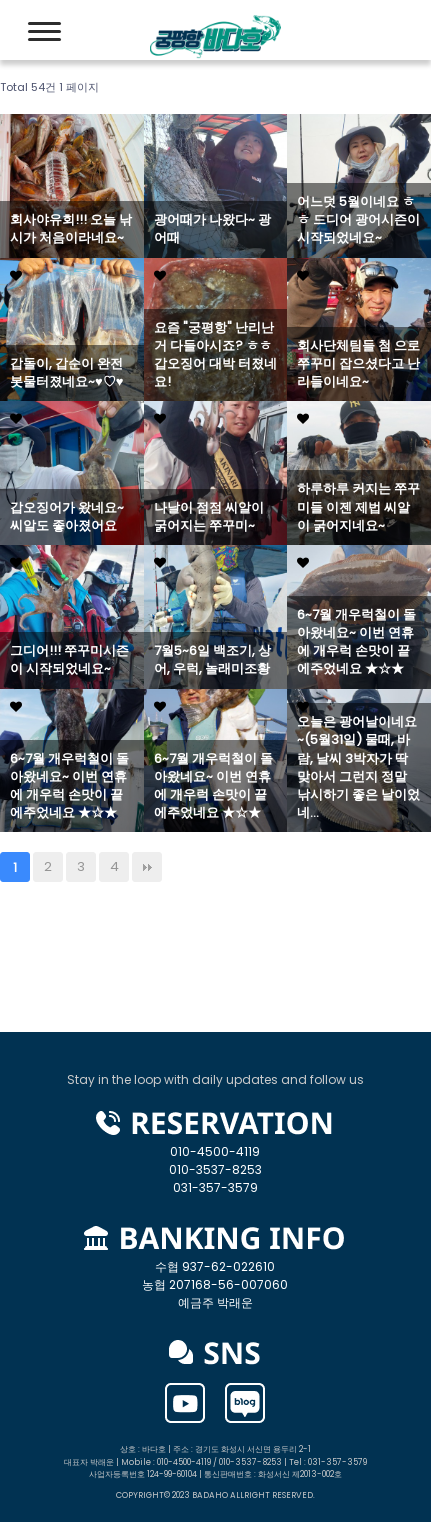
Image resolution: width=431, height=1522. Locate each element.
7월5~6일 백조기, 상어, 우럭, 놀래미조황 (212, 660)
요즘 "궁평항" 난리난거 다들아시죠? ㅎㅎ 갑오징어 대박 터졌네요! (215, 355)
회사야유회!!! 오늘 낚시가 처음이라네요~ (71, 229)
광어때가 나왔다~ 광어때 (212, 229)
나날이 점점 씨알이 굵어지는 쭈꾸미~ (209, 517)
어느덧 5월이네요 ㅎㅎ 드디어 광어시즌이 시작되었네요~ (358, 220)
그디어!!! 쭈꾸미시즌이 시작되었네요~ (69, 660)
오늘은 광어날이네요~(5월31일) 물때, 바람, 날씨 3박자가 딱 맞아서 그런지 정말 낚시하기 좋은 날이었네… (358, 767)
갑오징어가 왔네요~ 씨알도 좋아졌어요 (67, 517)
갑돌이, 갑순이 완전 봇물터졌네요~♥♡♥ (66, 373)
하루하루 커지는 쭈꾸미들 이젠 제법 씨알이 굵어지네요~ (358, 507)
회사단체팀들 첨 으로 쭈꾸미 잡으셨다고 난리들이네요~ (358, 364)
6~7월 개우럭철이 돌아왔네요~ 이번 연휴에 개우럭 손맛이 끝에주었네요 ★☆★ (356, 642)
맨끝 (147, 867)
